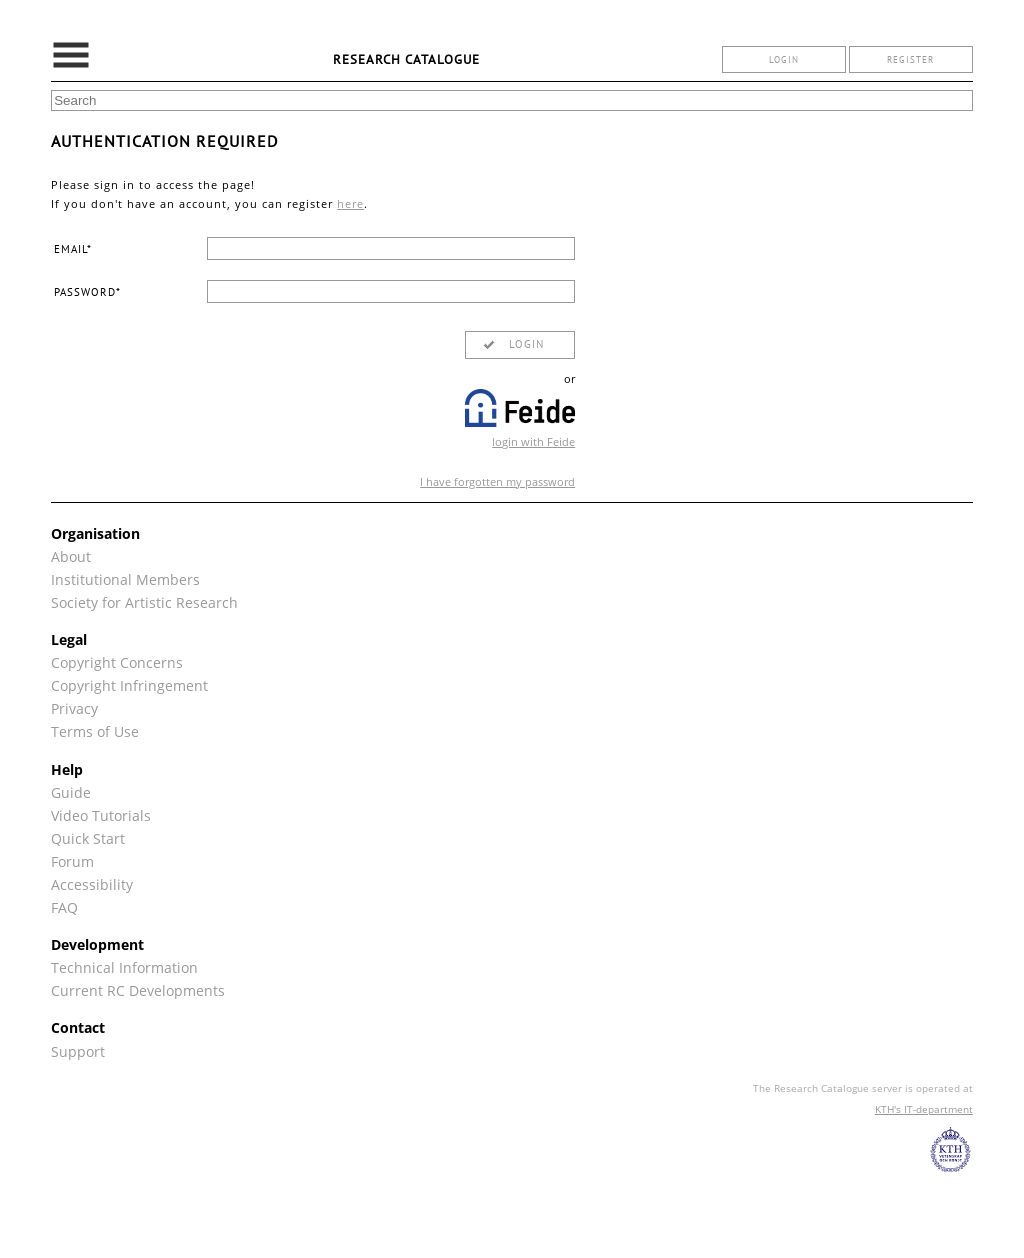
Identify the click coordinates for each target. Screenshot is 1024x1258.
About (71, 556)
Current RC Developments (138, 990)
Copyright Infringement (129, 685)
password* (87, 292)
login (784, 59)
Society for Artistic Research (144, 602)
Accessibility (92, 884)
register (910, 59)
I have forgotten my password (497, 481)
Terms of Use (95, 731)
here (350, 203)
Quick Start (88, 838)
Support (78, 1051)
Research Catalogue (406, 59)
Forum (72, 861)
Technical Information (124, 967)
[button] (520, 345)
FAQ (64, 907)
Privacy (74, 708)
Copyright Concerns (117, 662)
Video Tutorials (101, 815)
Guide (71, 792)
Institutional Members (125, 579)
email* (73, 249)
